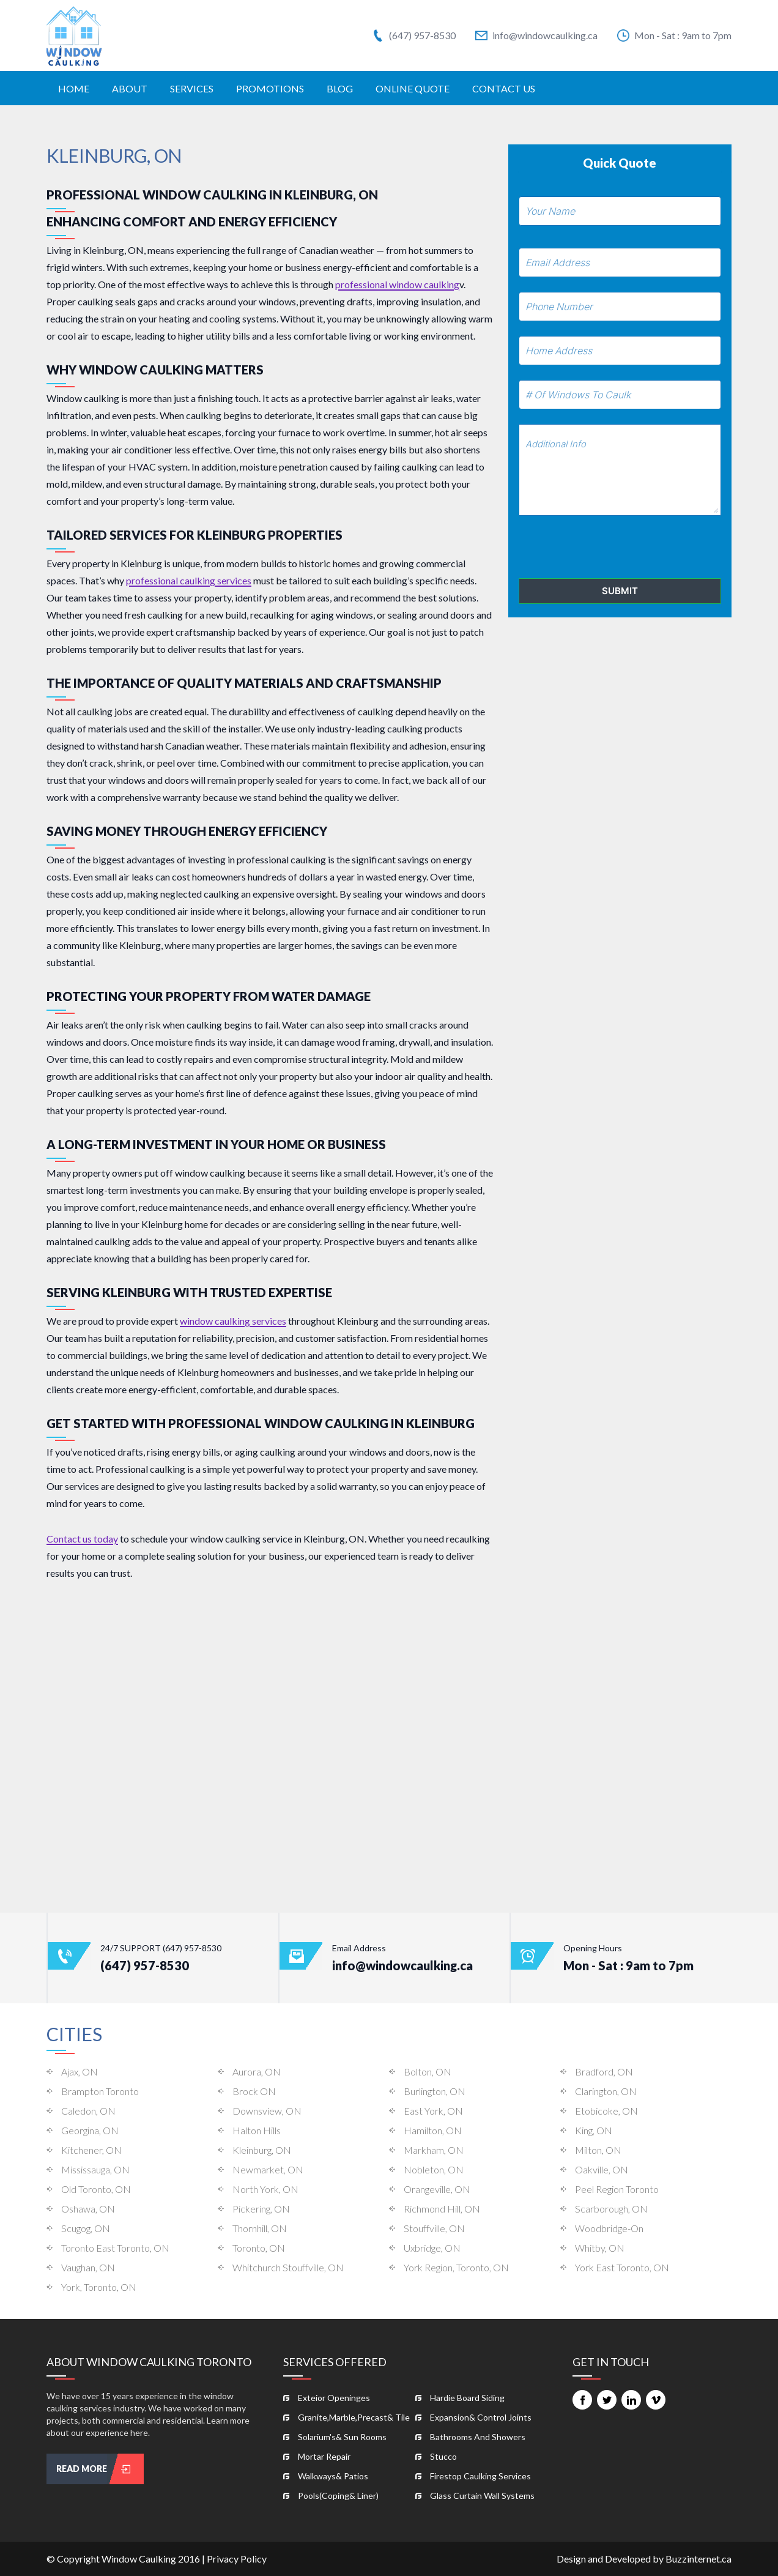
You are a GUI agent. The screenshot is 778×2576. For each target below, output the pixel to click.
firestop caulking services (480, 2476)
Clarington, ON (606, 2091)
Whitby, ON (599, 2248)
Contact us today (82, 1538)
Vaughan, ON (88, 2267)
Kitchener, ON (91, 2150)
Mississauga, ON (95, 2169)
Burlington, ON (434, 2091)
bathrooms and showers (477, 2437)
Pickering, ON (261, 2208)
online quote (413, 88)
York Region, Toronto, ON (456, 2267)
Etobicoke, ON (606, 2110)
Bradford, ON (604, 2071)
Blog (340, 88)
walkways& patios (333, 2476)
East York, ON (433, 2110)
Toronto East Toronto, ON (115, 2248)
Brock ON (254, 2091)
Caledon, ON (88, 2110)
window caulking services (233, 1321)
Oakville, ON (601, 2169)
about (129, 88)
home (73, 88)
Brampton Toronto (100, 2091)
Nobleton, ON (434, 2169)
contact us (503, 88)
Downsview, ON (267, 2110)
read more (100, 2469)
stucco (443, 2456)
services (191, 88)
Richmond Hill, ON (442, 2208)
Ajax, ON (79, 2071)
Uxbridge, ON (432, 2248)
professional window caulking (397, 284)
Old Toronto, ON (96, 2189)
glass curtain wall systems (482, 2495)
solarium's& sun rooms (342, 2437)
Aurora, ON (256, 2071)
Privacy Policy (237, 2558)
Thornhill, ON (259, 2228)
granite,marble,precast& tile (354, 2417)
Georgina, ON (90, 2130)
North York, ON (265, 2189)
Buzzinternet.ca (698, 2558)
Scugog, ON (85, 2228)
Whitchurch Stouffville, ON (288, 2267)
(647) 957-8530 (414, 35)
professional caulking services (188, 580)
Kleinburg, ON (261, 2150)
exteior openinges (334, 2397)
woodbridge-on (609, 2228)
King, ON (593, 2130)
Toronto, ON (258, 2248)
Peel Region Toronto (617, 2189)
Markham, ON (434, 2150)
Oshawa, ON (88, 2208)
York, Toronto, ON (98, 2287)
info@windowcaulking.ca (536, 35)
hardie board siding (467, 2397)
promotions (270, 88)
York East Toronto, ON (622, 2267)
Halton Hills (256, 2130)
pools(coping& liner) (338, 2495)
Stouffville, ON (434, 2228)
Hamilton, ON (433, 2130)
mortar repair (324, 2456)
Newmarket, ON (267, 2169)
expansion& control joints (481, 2417)
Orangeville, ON (437, 2189)
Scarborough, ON (611, 2208)
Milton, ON (598, 2150)
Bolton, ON (427, 2071)
